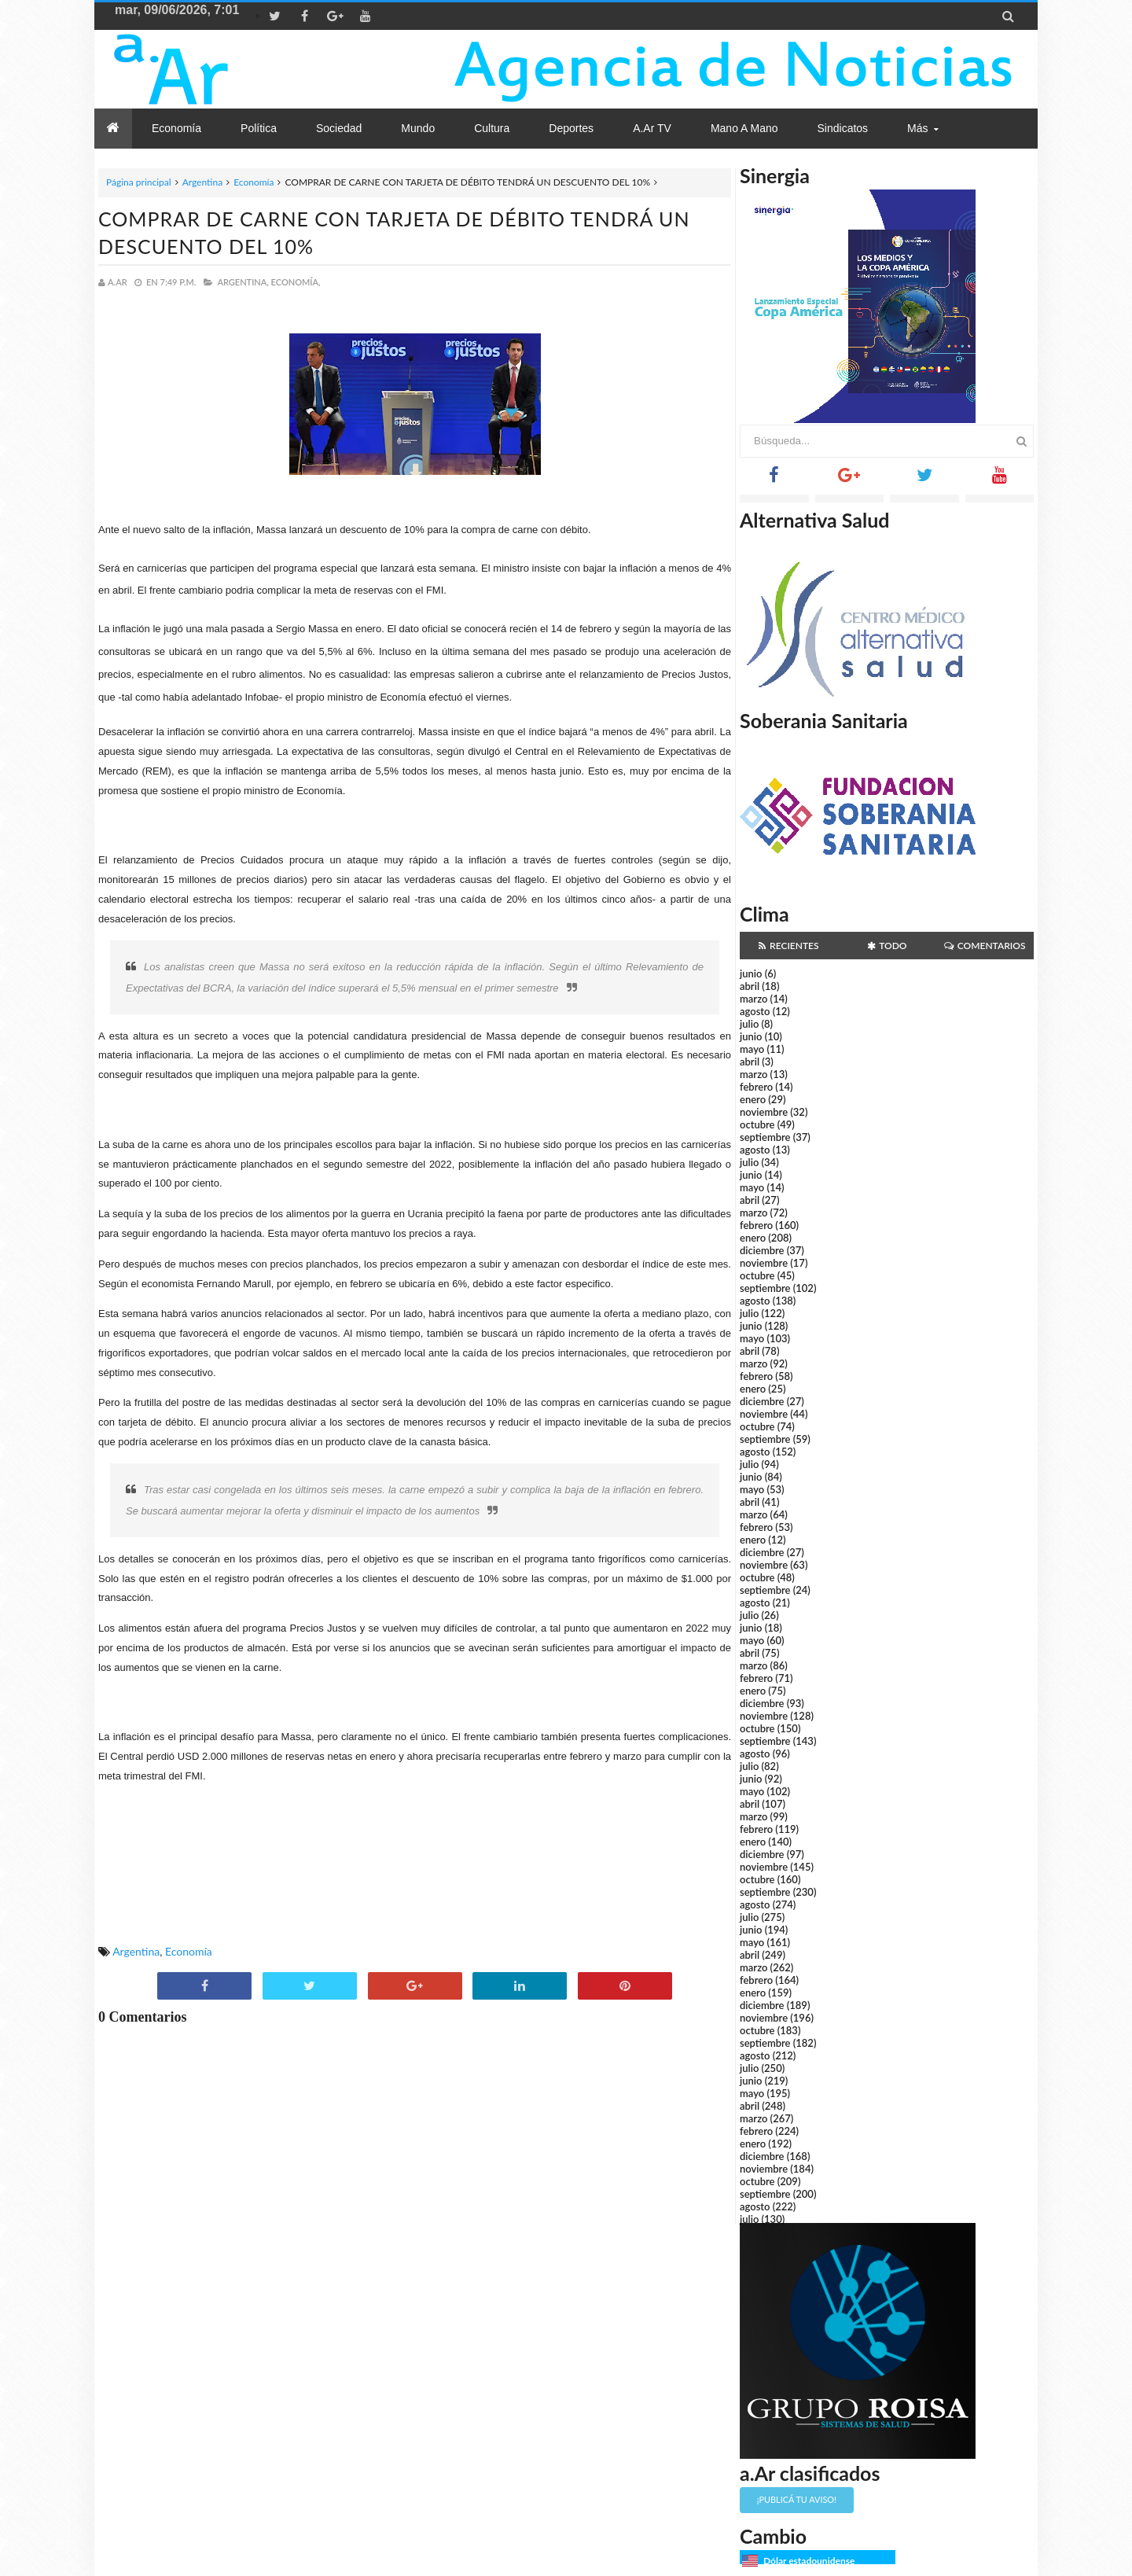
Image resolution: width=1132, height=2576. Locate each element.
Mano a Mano (744, 128)
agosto (755, 1011)
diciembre (762, 1250)
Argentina (202, 182)
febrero (756, 1086)
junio (751, 973)
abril (749, 986)
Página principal (138, 182)
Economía (253, 182)
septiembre (765, 1137)
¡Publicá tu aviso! (796, 2499)
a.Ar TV (652, 128)
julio (749, 1024)
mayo (752, 1049)
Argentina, (242, 282)
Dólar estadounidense (809, 2561)
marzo (753, 998)
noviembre (764, 1112)
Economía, (296, 282)
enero (753, 1099)
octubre (757, 1124)
